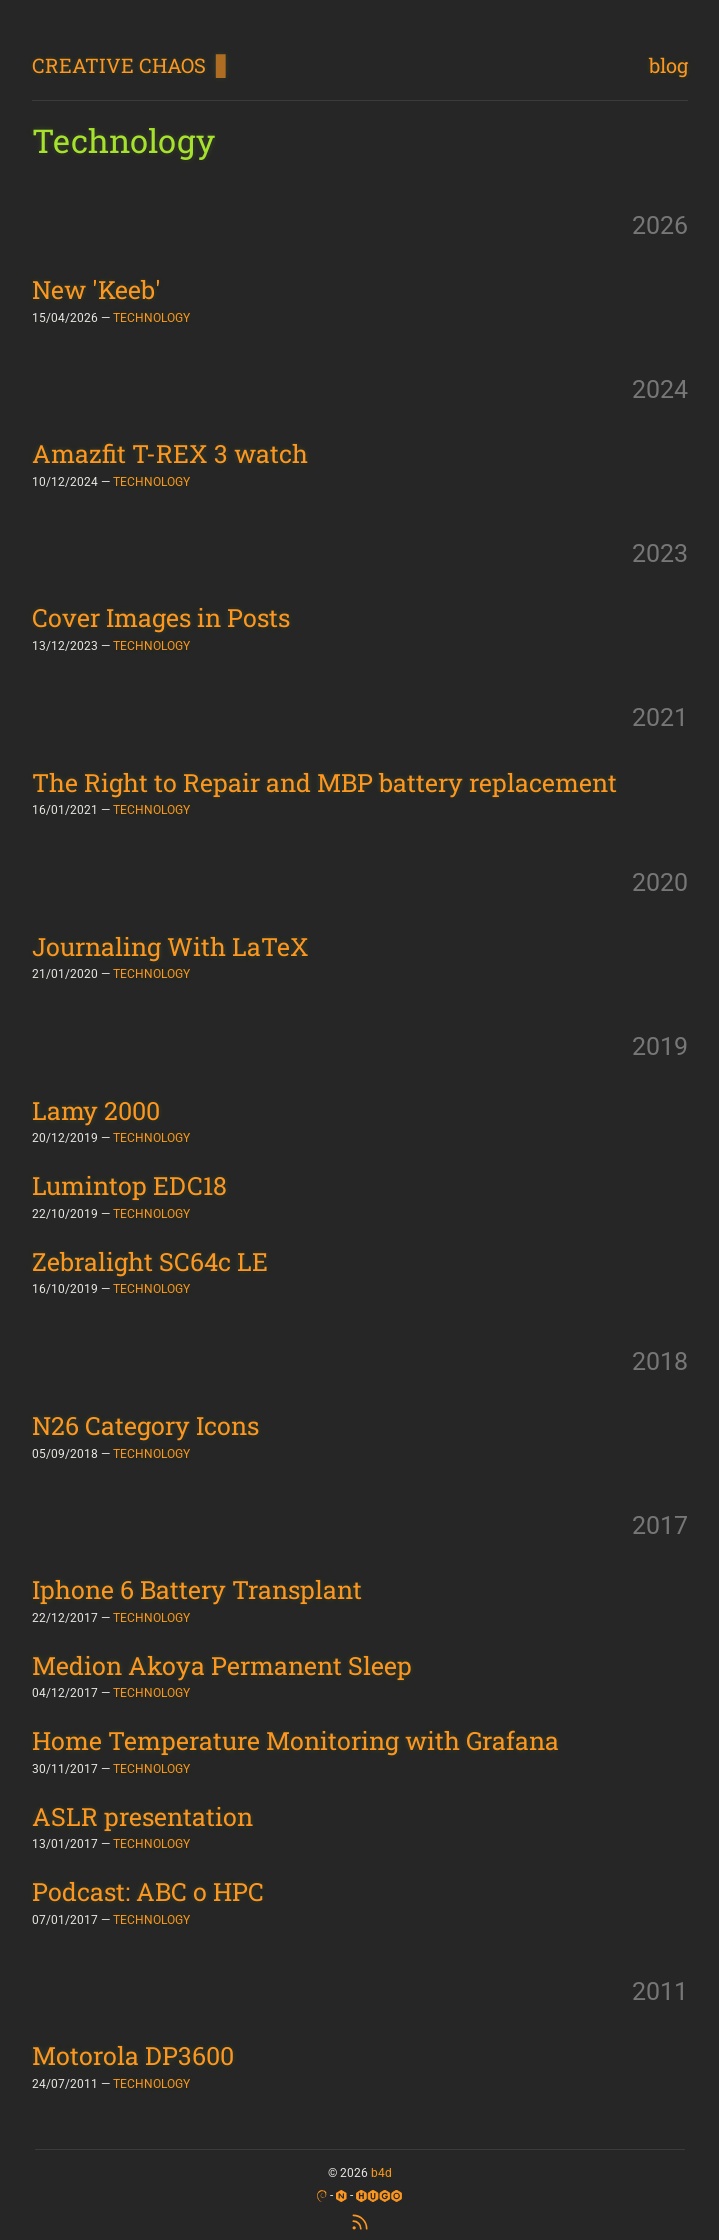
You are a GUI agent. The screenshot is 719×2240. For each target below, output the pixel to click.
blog (668, 65)
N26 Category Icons (145, 1425)
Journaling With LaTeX (170, 946)
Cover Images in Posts (161, 617)
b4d (381, 2173)
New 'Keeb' (96, 289)
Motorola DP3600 (133, 2055)
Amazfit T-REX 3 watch (170, 453)
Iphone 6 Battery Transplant (197, 1589)
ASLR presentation (142, 1816)
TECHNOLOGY (151, 318)
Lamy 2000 (96, 1110)
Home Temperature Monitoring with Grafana (295, 1740)
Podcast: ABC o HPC (148, 1891)
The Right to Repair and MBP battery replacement (324, 782)
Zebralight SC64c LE (150, 1261)
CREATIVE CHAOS (119, 65)
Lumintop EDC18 (129, 1185)
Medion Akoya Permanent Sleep (222, 1665)
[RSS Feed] (360, 2220)
